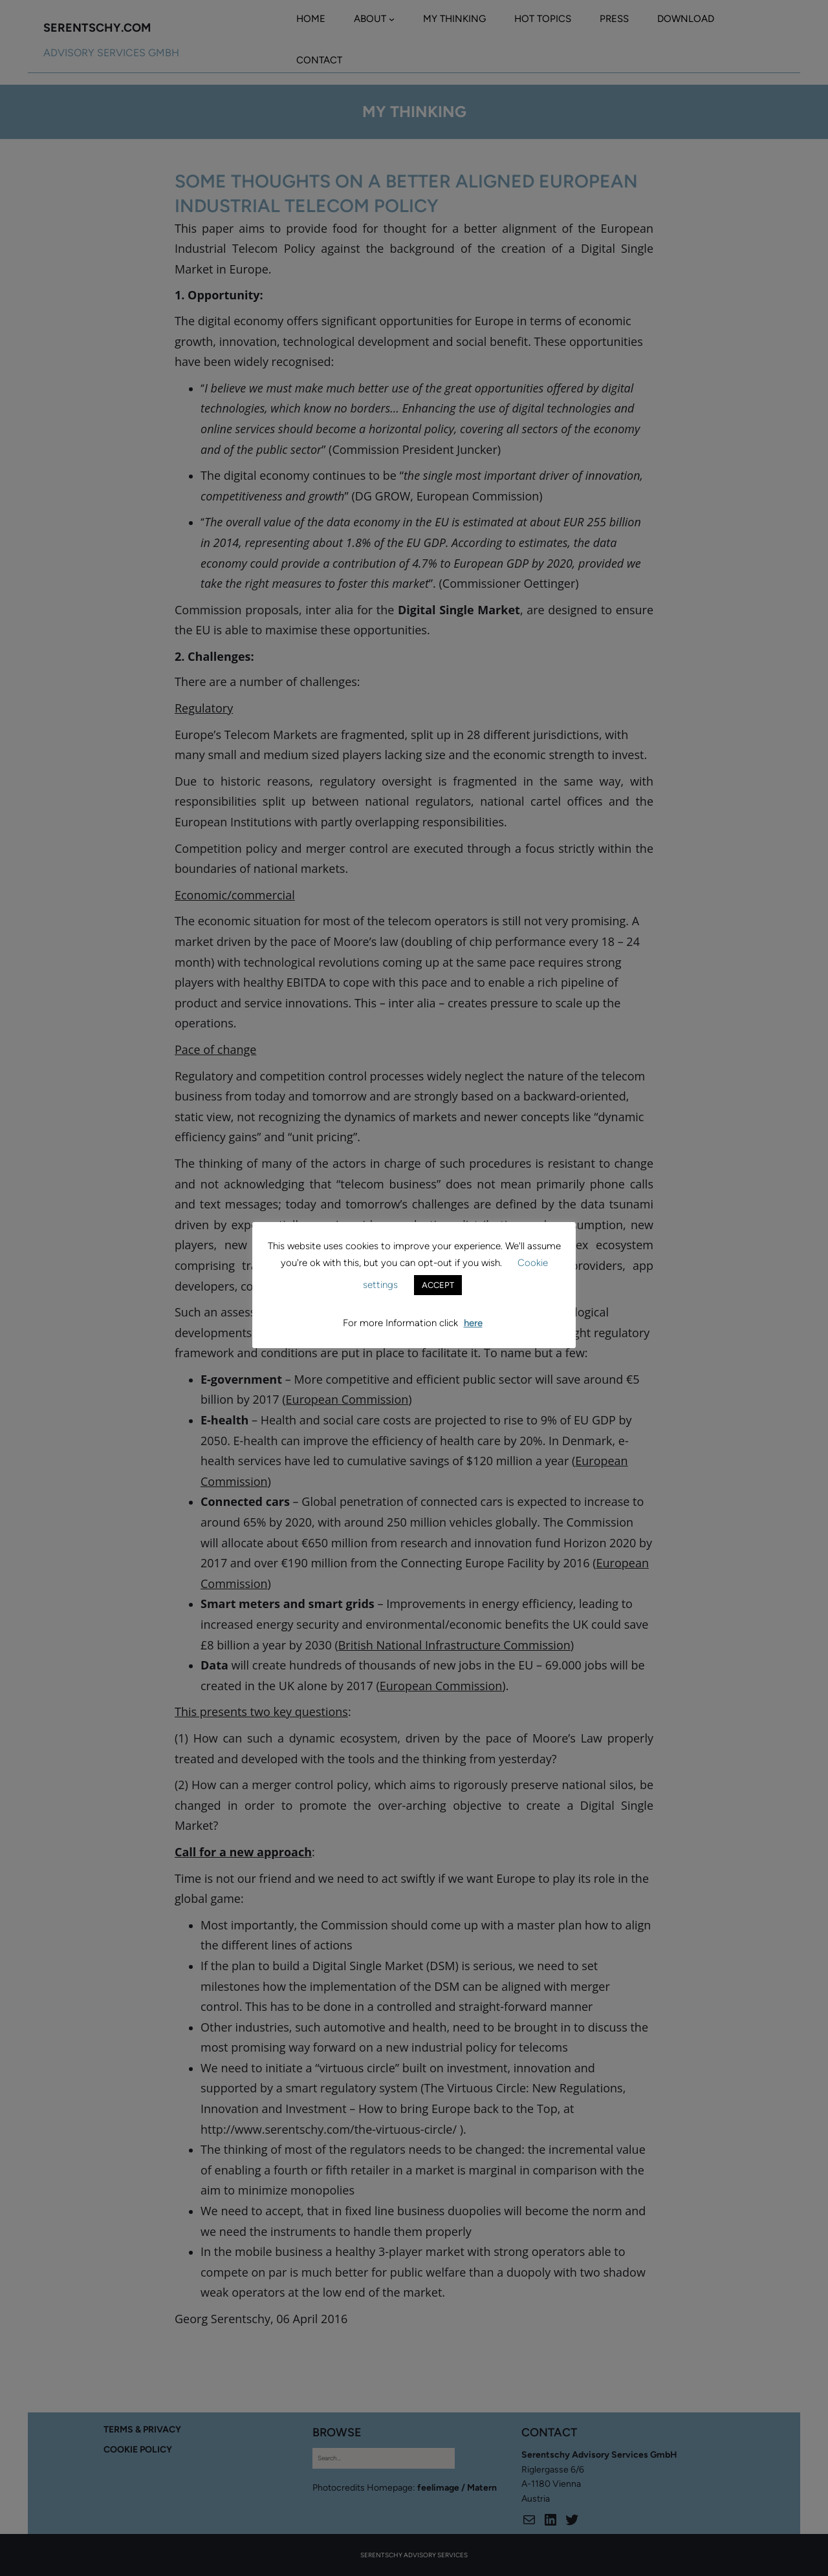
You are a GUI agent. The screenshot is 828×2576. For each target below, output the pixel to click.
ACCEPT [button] (438, 1285)
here (473, 1323)
